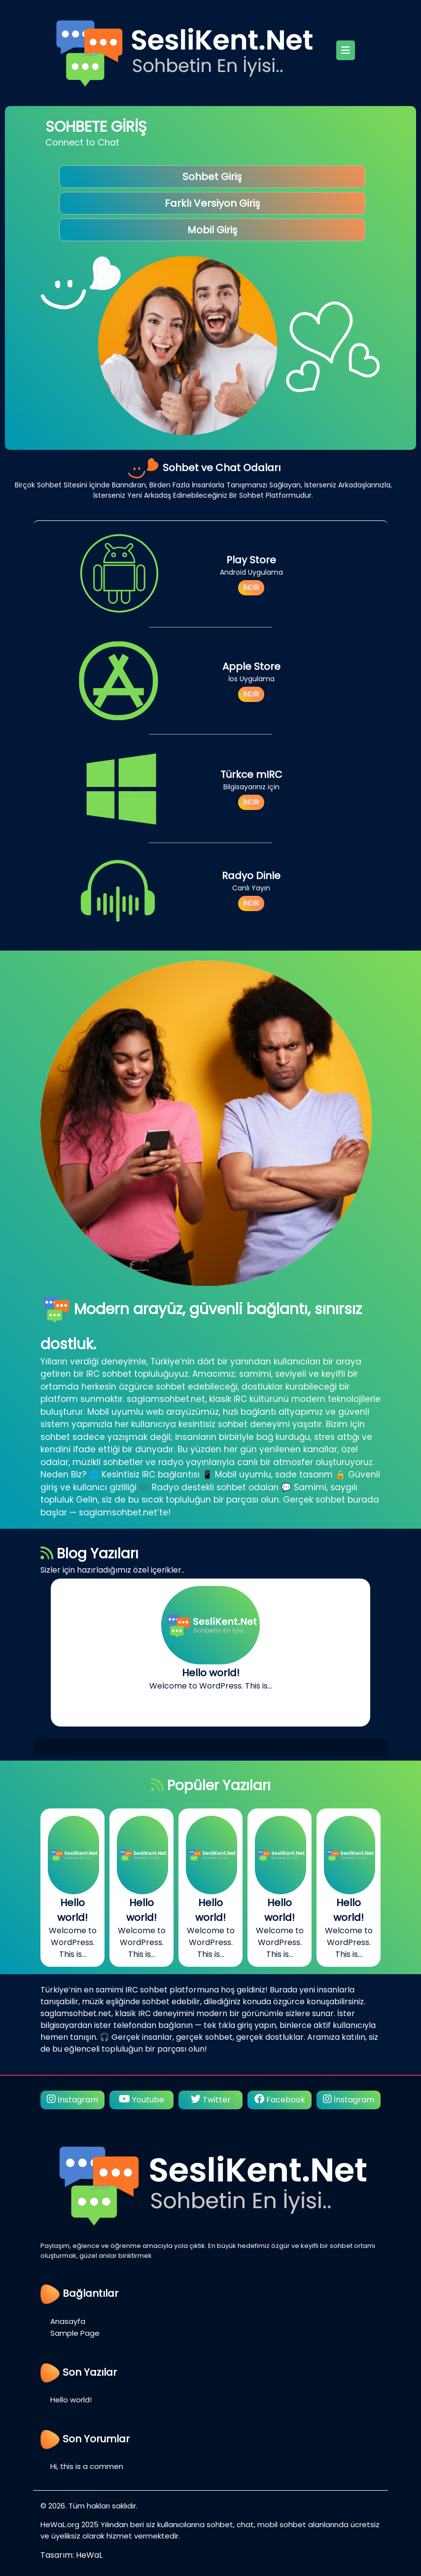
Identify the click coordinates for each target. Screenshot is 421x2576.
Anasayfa (67, 2321)
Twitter (211, 2099)
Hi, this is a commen (86, 2466)
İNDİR (251, 587)
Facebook (279, 2099)
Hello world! (71, 2399)
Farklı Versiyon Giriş (212, 203)
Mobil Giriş (212, 230)
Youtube (141, 2099)
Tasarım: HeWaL (71, 2555)
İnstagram (72, 2099)
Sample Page (75, 2333)
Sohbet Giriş (212, 177)
